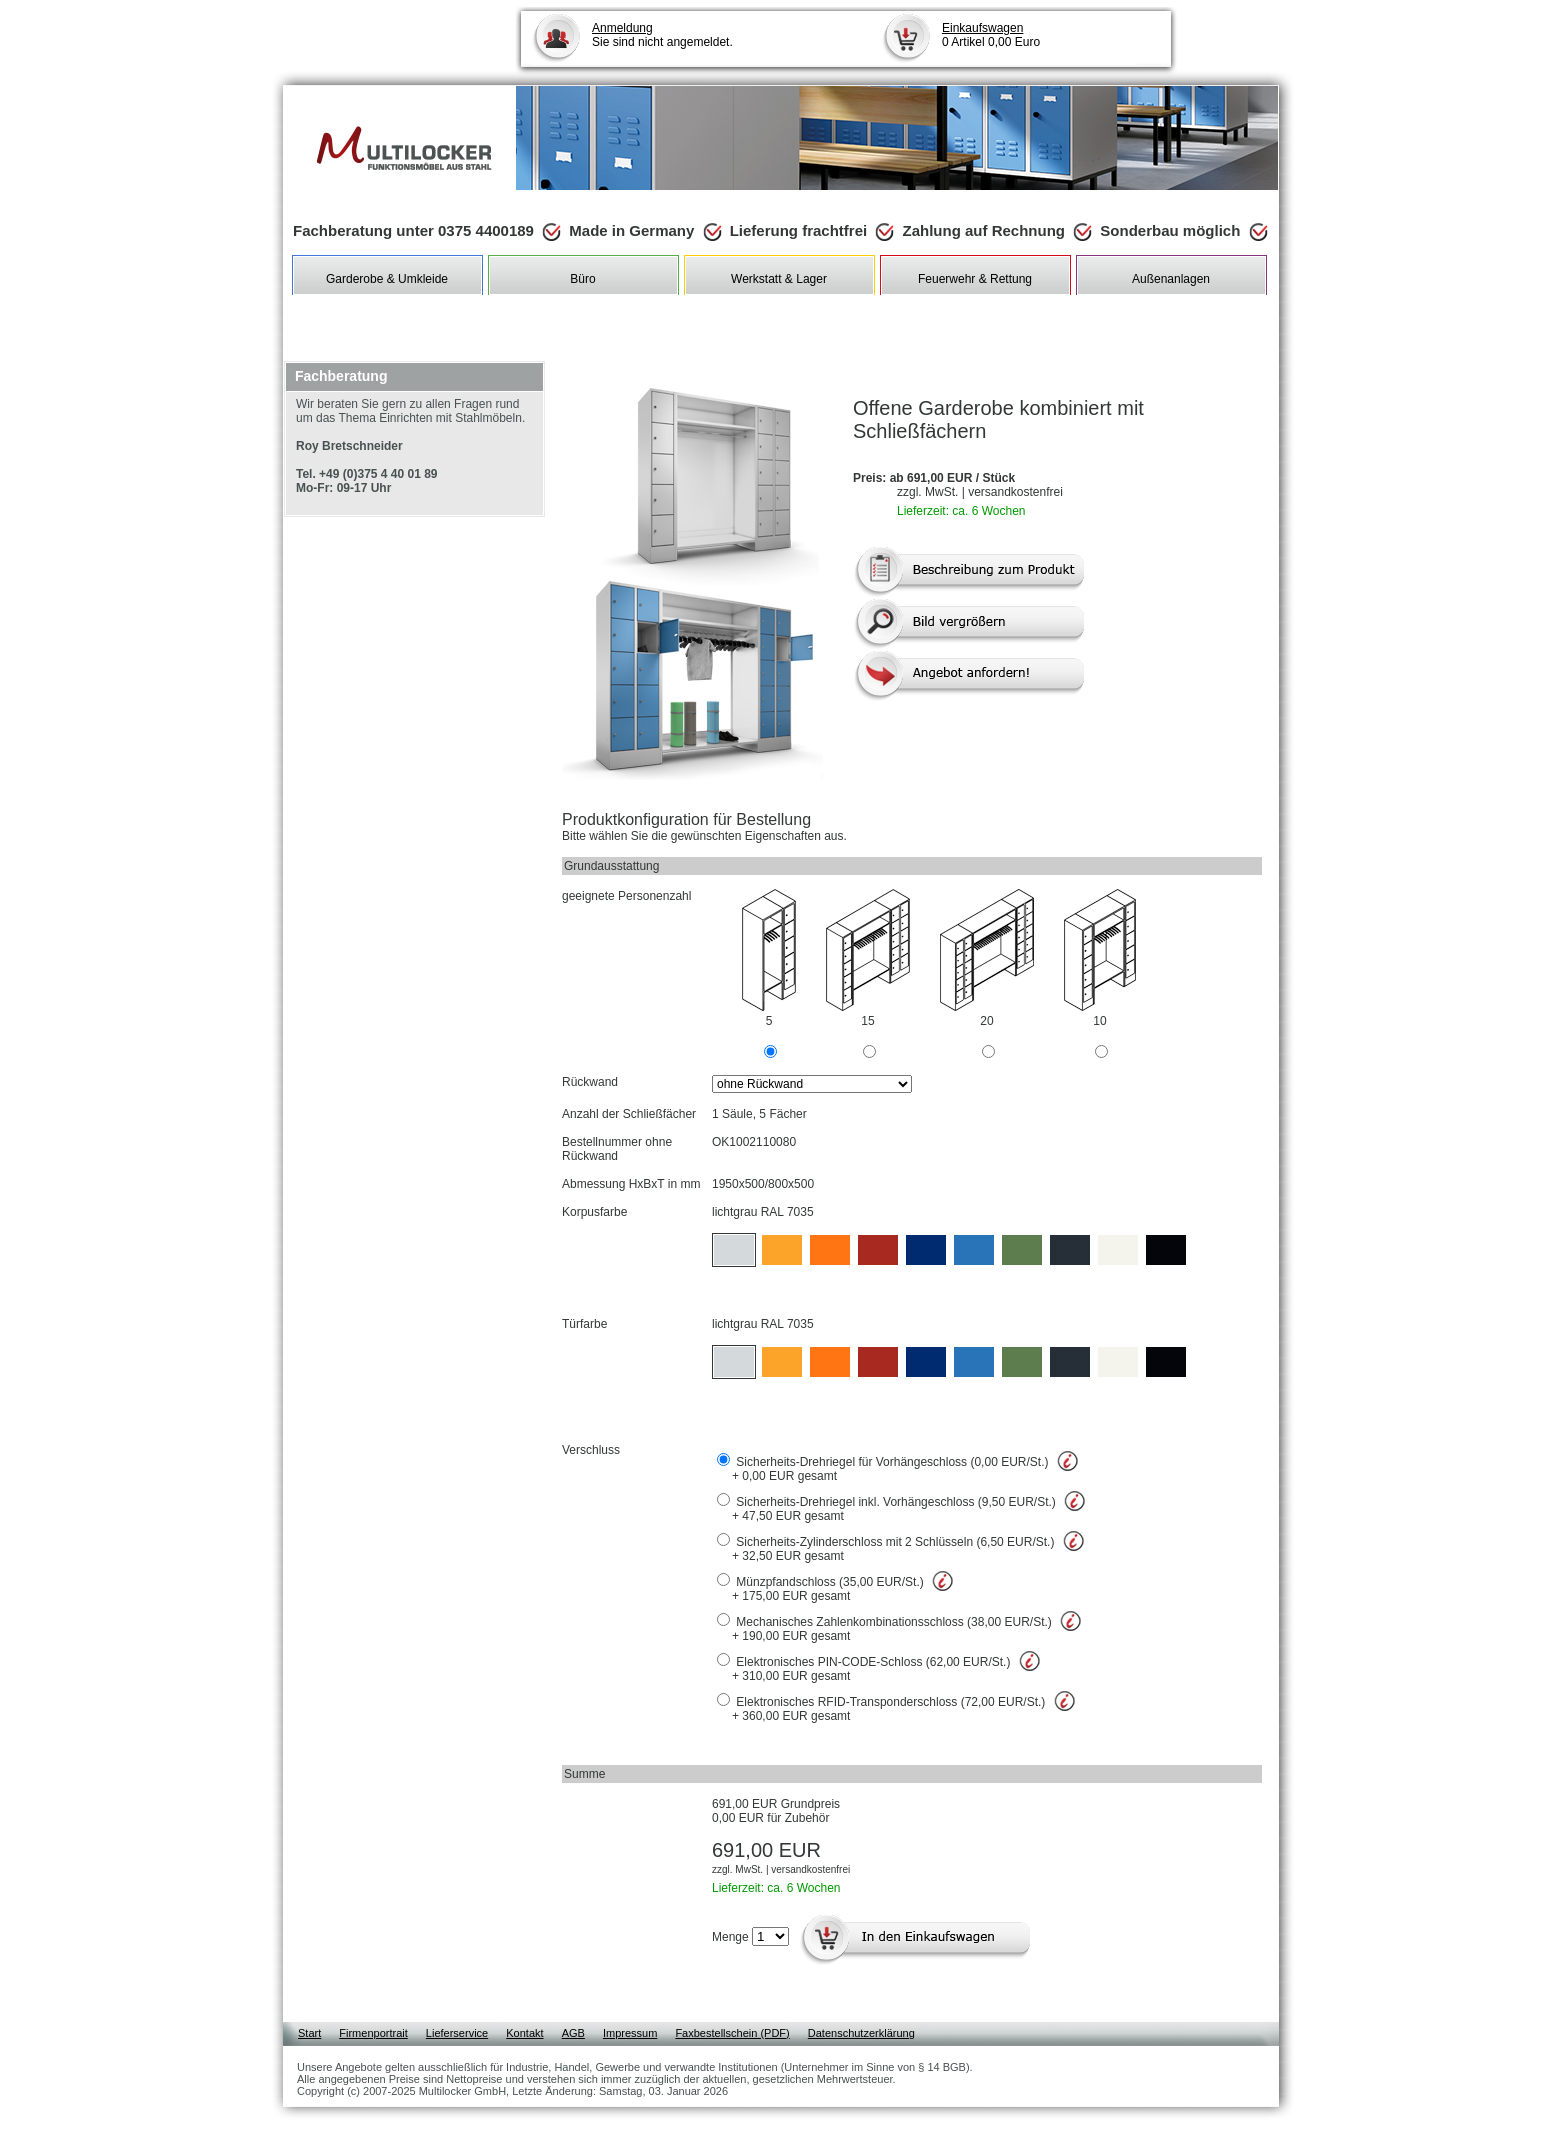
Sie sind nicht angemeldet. (662, 35)
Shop (305, 310)
